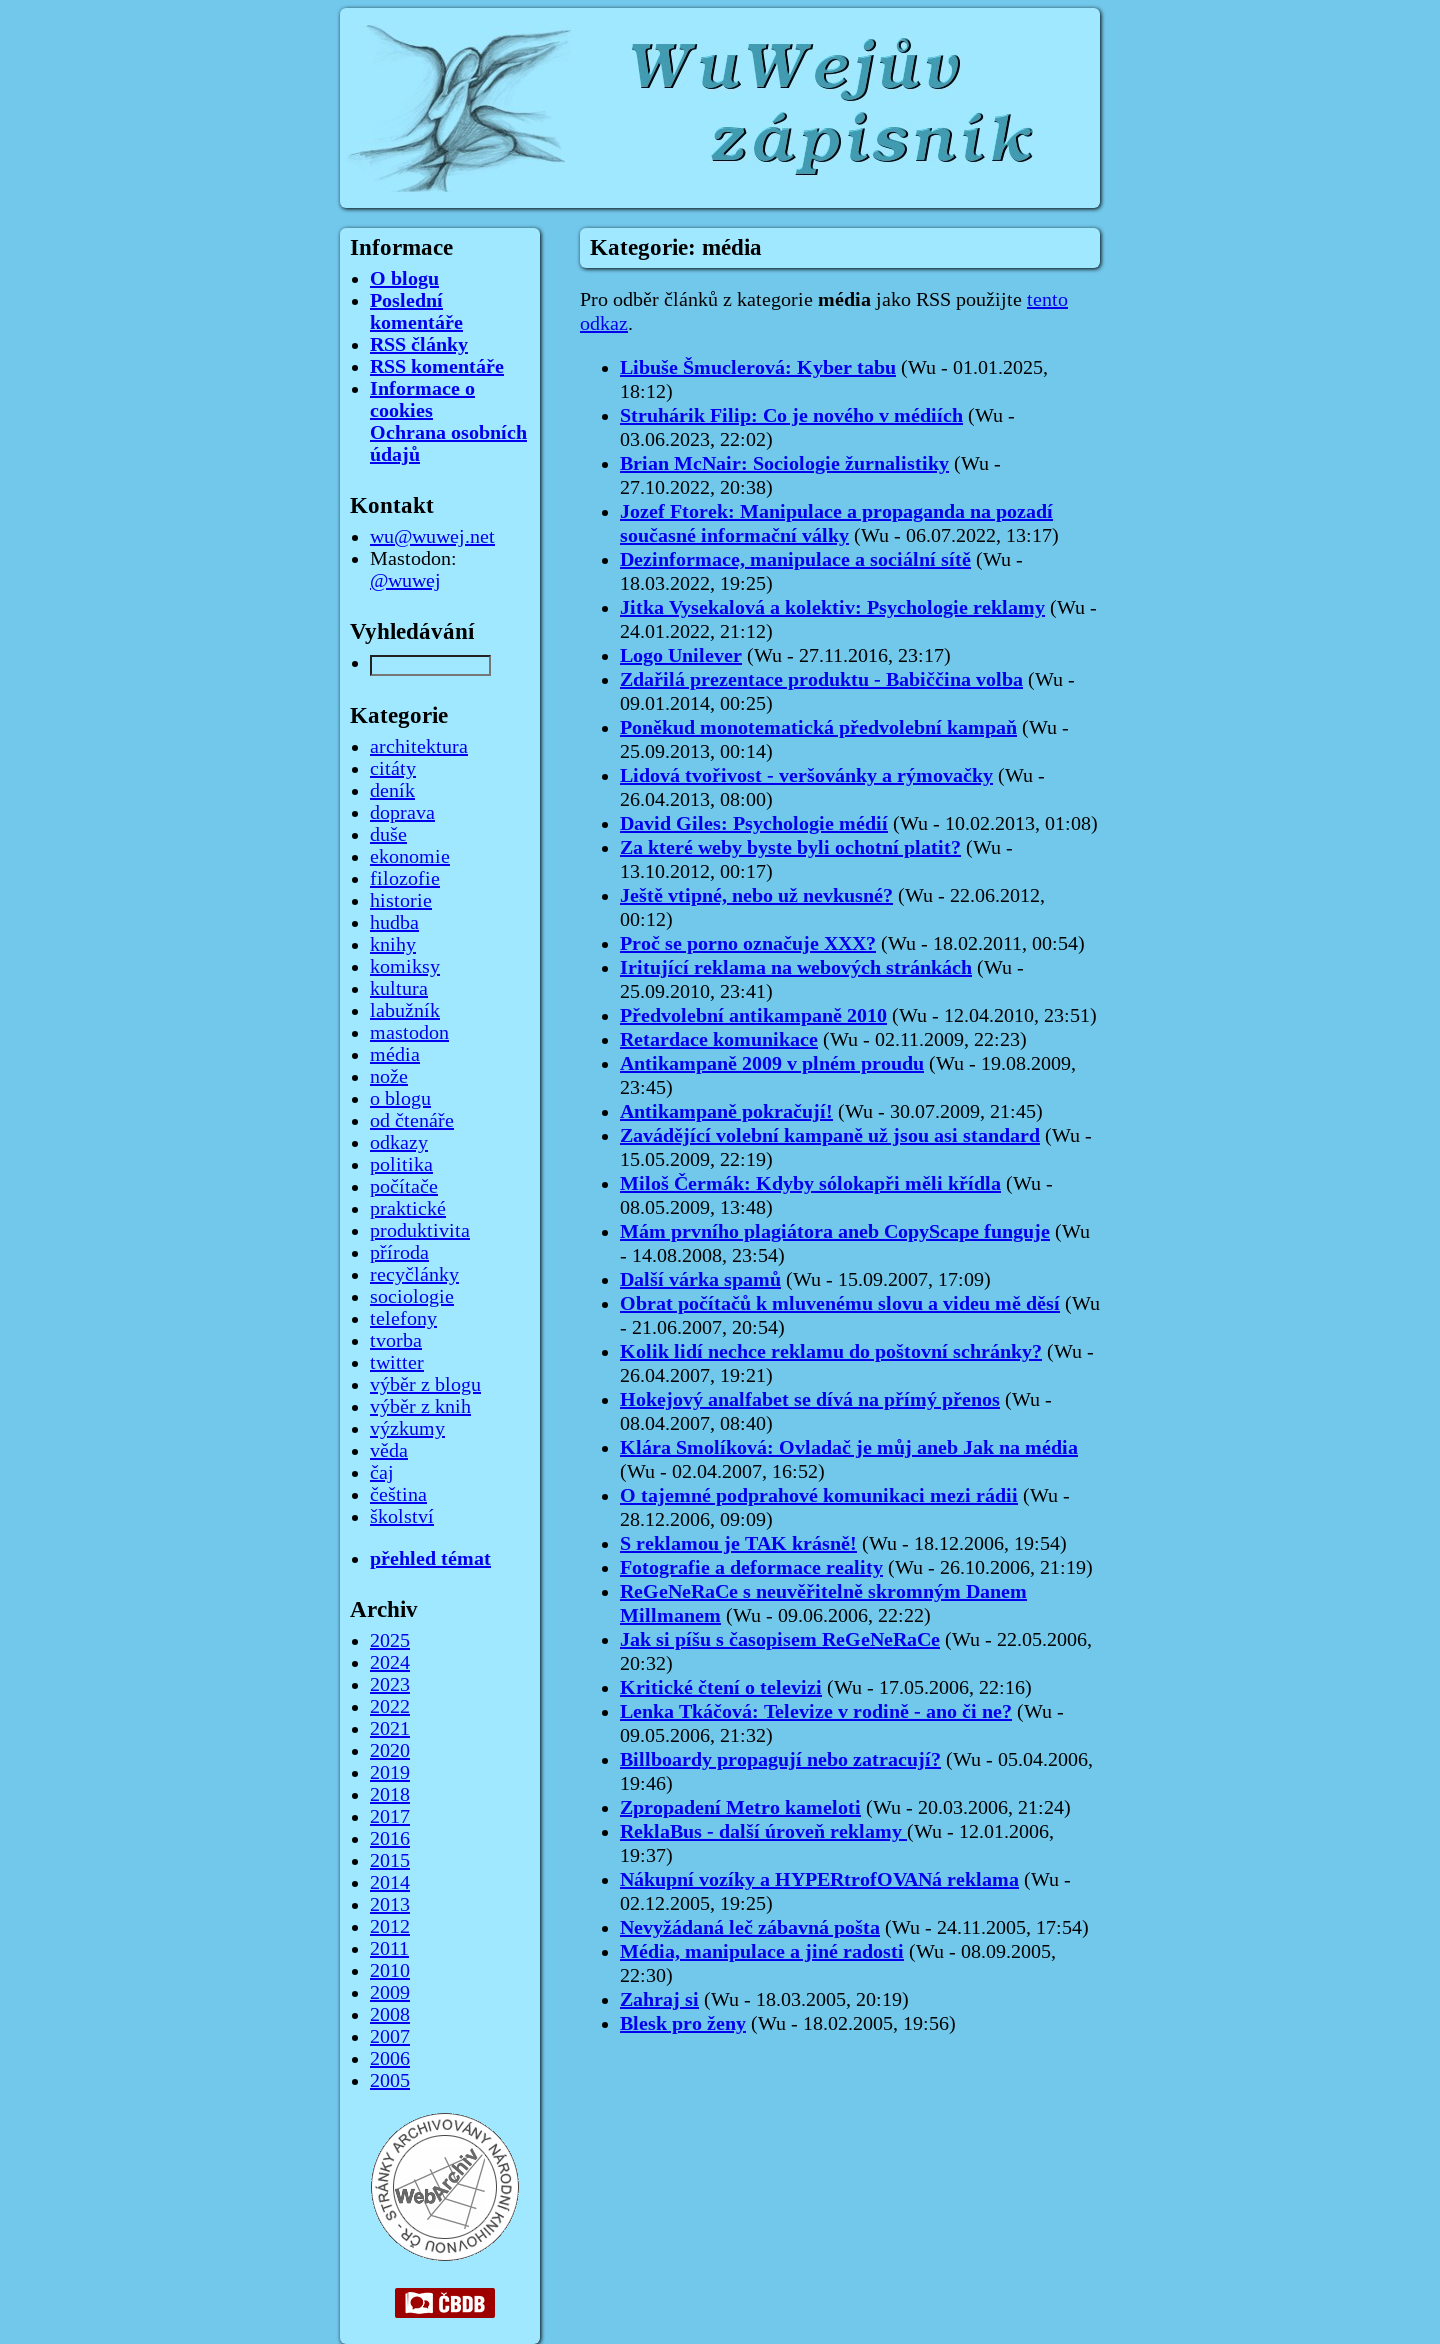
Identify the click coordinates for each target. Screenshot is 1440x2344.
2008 (390, 2015)
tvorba (396, 1341)
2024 (390, 1663)
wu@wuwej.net (432, 537)
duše (388, 835)
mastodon (409, 1033)
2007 (390, 2037)
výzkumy (407, 1429)
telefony (403, 1319)
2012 (390, 1927)
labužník (405, 1011)
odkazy (399, 1143)
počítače (404, 1187)
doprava (402, 813)
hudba (394, 923)
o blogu (400, 1099)
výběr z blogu (425, 1385)
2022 (390, 1707)
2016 (390, 1839)
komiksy (405, 967)
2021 (390, 1729)
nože (389, 1077)
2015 (390, 1861)
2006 (390, 2059)
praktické (408, 1209)
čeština (398, 1495)
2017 (390, 1817)
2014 (390, 1883)
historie (401, 901)
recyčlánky (414, 1275)
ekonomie (410, 857)
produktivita (420, 1231)
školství (402, 1517)
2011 (389, 1949)
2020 (390, 1751)
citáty (393, 769)
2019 (390, 1773)
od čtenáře (412, 1121)
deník (392, 791)
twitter (397, 1363)
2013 (390, 1905)
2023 (390, 1685)
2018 (390, 1795)
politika (401, 1165)
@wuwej (405, 581)
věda (389, 1451)
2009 (390, 1993)
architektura (419, 747)
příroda (399, 1253)
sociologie (412, 1297)
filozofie (405, 879)
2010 (390, 1971)
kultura (399, 989)
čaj (382, 1473)
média (395, 1055)
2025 (390, 1641)
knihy (393, 945)
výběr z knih (420, 1407)
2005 (390, 2081)
